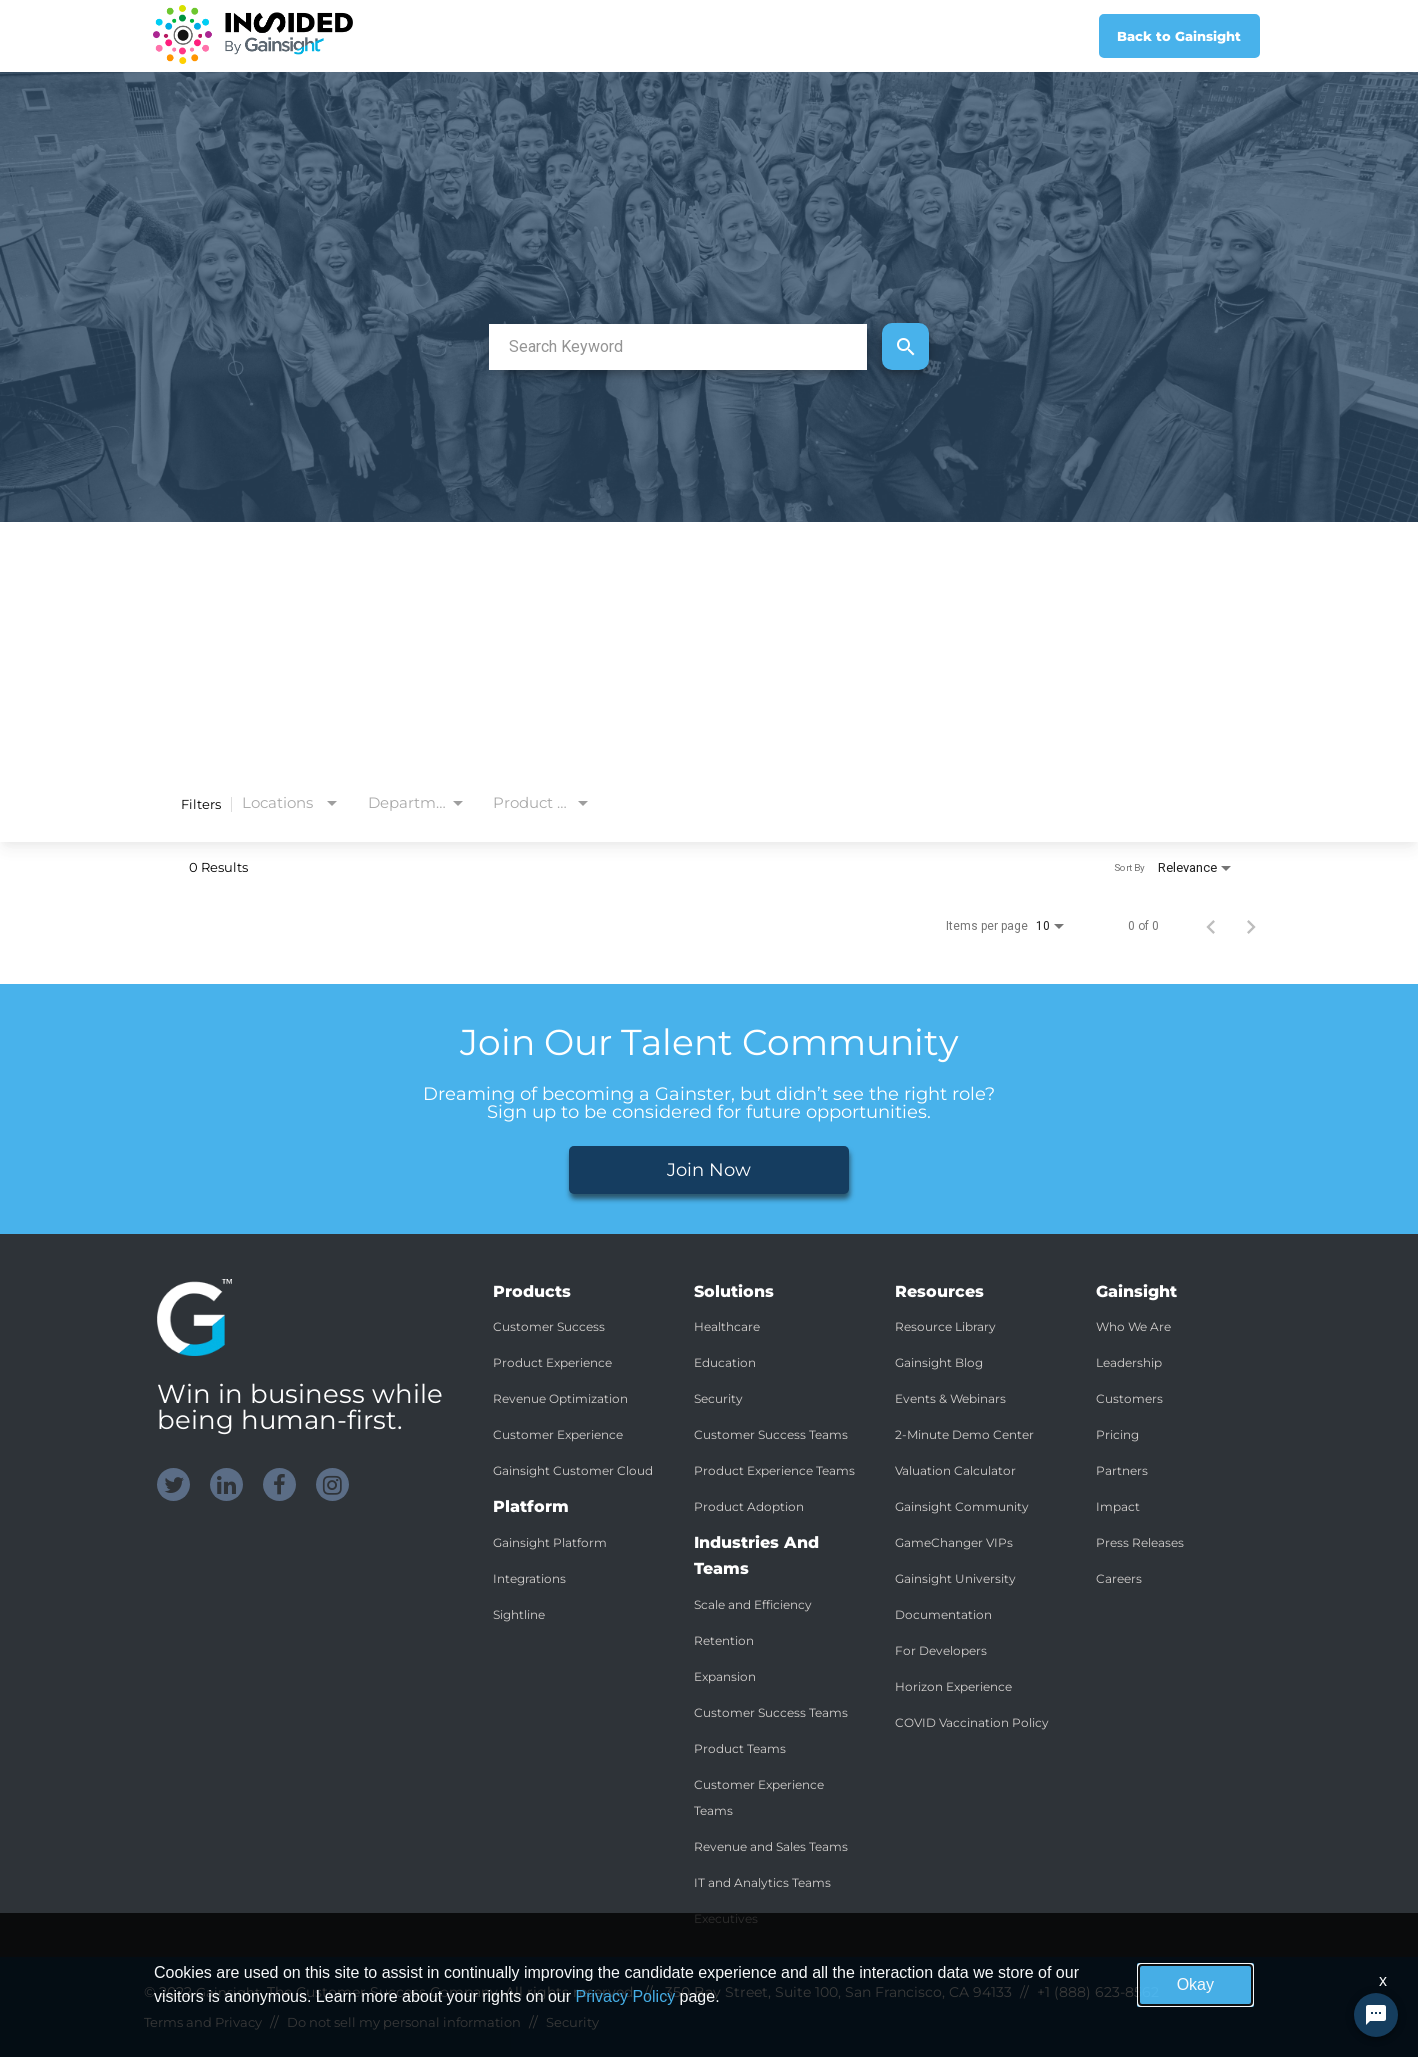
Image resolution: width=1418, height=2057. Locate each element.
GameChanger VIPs (954, 1542)
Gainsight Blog (939, 1362)
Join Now (709, 1170)
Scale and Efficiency (753, 1604)
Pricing (1117, 1434)
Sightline (519, 1614)
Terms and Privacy (203, 2022)
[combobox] (678, 346)
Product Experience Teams (774, 1470)
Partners (1122, 1470)
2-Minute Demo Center (964, 1434)
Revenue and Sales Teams (771, 1846)
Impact (1118, 1506)
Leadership (1129, 1362)
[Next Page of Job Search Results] (1251, 926)
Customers (1129, 1398)
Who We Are (1133, 1326)
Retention (724, 1640)
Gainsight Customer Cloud (573, 1470)
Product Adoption (749, 1506)
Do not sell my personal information (404, 2022)
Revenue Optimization (560, 1398)
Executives (726, 1918)
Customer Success (549, 1326)
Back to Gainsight (1179, 36)
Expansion (725, 1676)
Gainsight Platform (550, 1542)
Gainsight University (955, 1578)
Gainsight (228, 1992)
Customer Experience (558, 1434)
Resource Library (945, 1326)
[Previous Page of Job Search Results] (1211, 926)
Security (718, 1398)
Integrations (529, 1578)
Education (725, 1362)
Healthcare (727, 1326)
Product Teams (740, 1748)
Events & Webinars (950, 1398)
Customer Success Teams (771, 1434)
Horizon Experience (953, 1686)
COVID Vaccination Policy (972, 1722)
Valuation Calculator (955, 1470)
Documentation (943, 1614)
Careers (1119, 1578)
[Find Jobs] (905, 346)
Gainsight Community (962, 1506)
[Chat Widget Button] (1376, 2015)
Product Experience (552, 1362)
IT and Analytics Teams (762, 1882)
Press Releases (1140, 1542)
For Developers (941, 1650)
